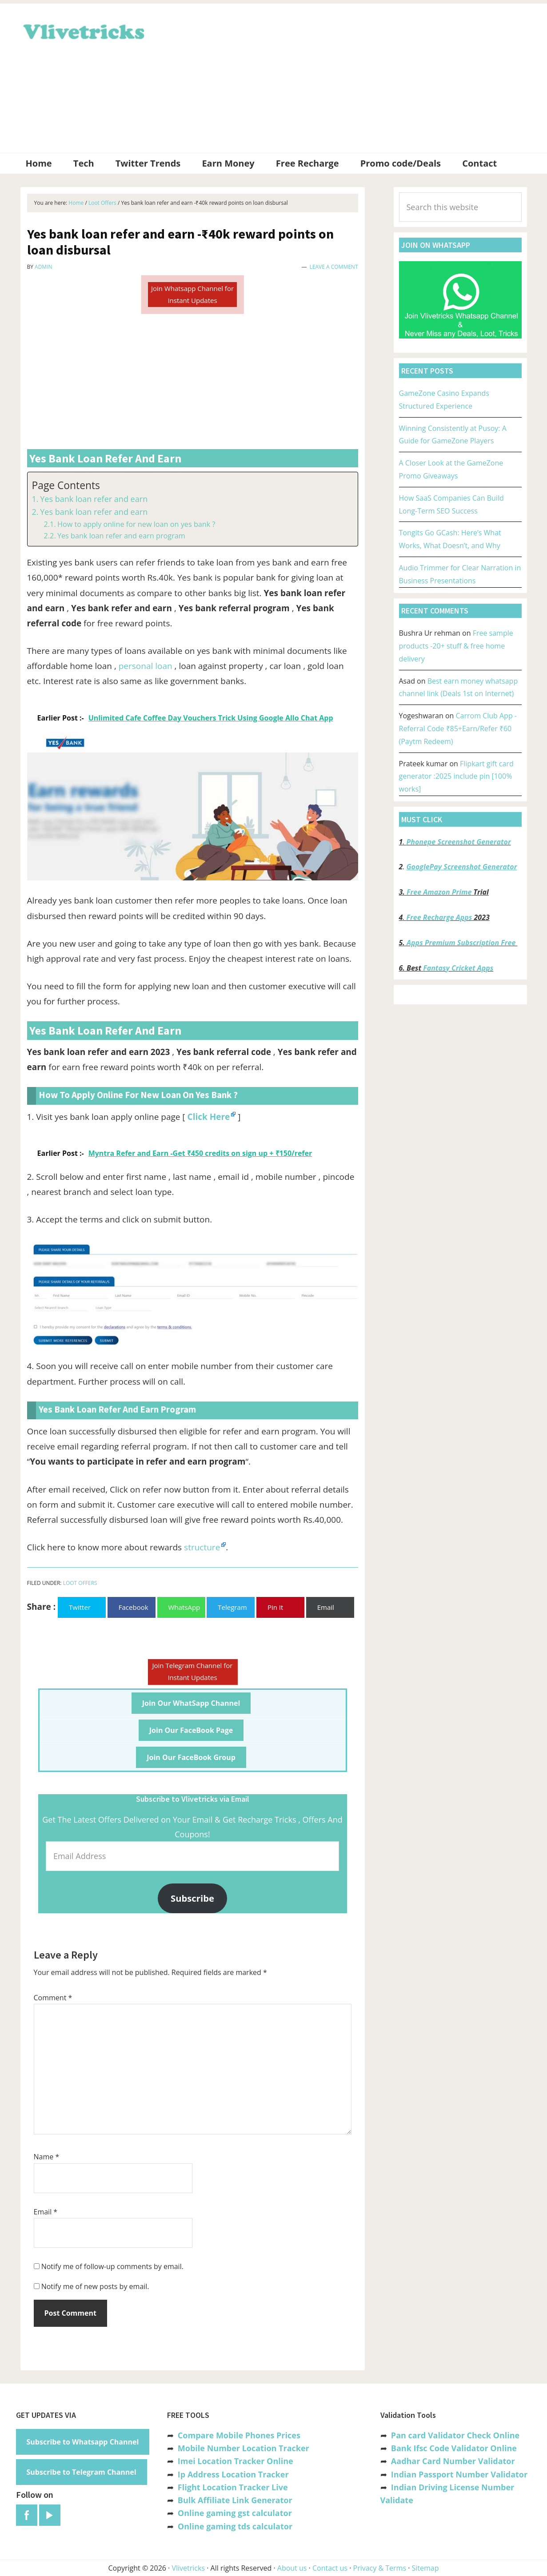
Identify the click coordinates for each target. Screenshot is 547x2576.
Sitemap (425, 2568)
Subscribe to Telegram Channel (81, 2472)
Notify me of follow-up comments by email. (112, 2266)
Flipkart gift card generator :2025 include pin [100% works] (456, 776)
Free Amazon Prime (439, 892)
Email (46, 2212)
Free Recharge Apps (439, 917)
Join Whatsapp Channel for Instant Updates (192, 294)
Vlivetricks (82, 30)
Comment (53, 1998)
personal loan (145, 666)
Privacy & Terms (380, 2568)
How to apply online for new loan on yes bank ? (136, 524)
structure (202, 1547)
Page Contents (66, 485)
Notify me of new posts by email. (95, 2286)
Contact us (329, 2568)
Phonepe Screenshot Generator (458, 842)
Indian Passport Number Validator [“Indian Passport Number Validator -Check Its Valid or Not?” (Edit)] (459, 2474)
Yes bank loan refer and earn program (121, 536)
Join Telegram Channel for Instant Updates (192, 1671)
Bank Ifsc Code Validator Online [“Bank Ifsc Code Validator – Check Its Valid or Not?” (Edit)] (454, 2448)
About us (292, 2568)
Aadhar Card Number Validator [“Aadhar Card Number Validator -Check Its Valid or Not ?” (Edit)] (453, 2461)
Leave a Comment (334, 267)
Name (47, 2157)
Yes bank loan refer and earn (94, 499)
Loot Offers (80, 1583)
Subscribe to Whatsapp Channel (83, 2442)
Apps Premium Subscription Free (462, 943)
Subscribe (192, 1898)
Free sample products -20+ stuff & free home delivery (456, 646)
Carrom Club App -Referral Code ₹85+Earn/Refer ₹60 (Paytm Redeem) (458, 728)
